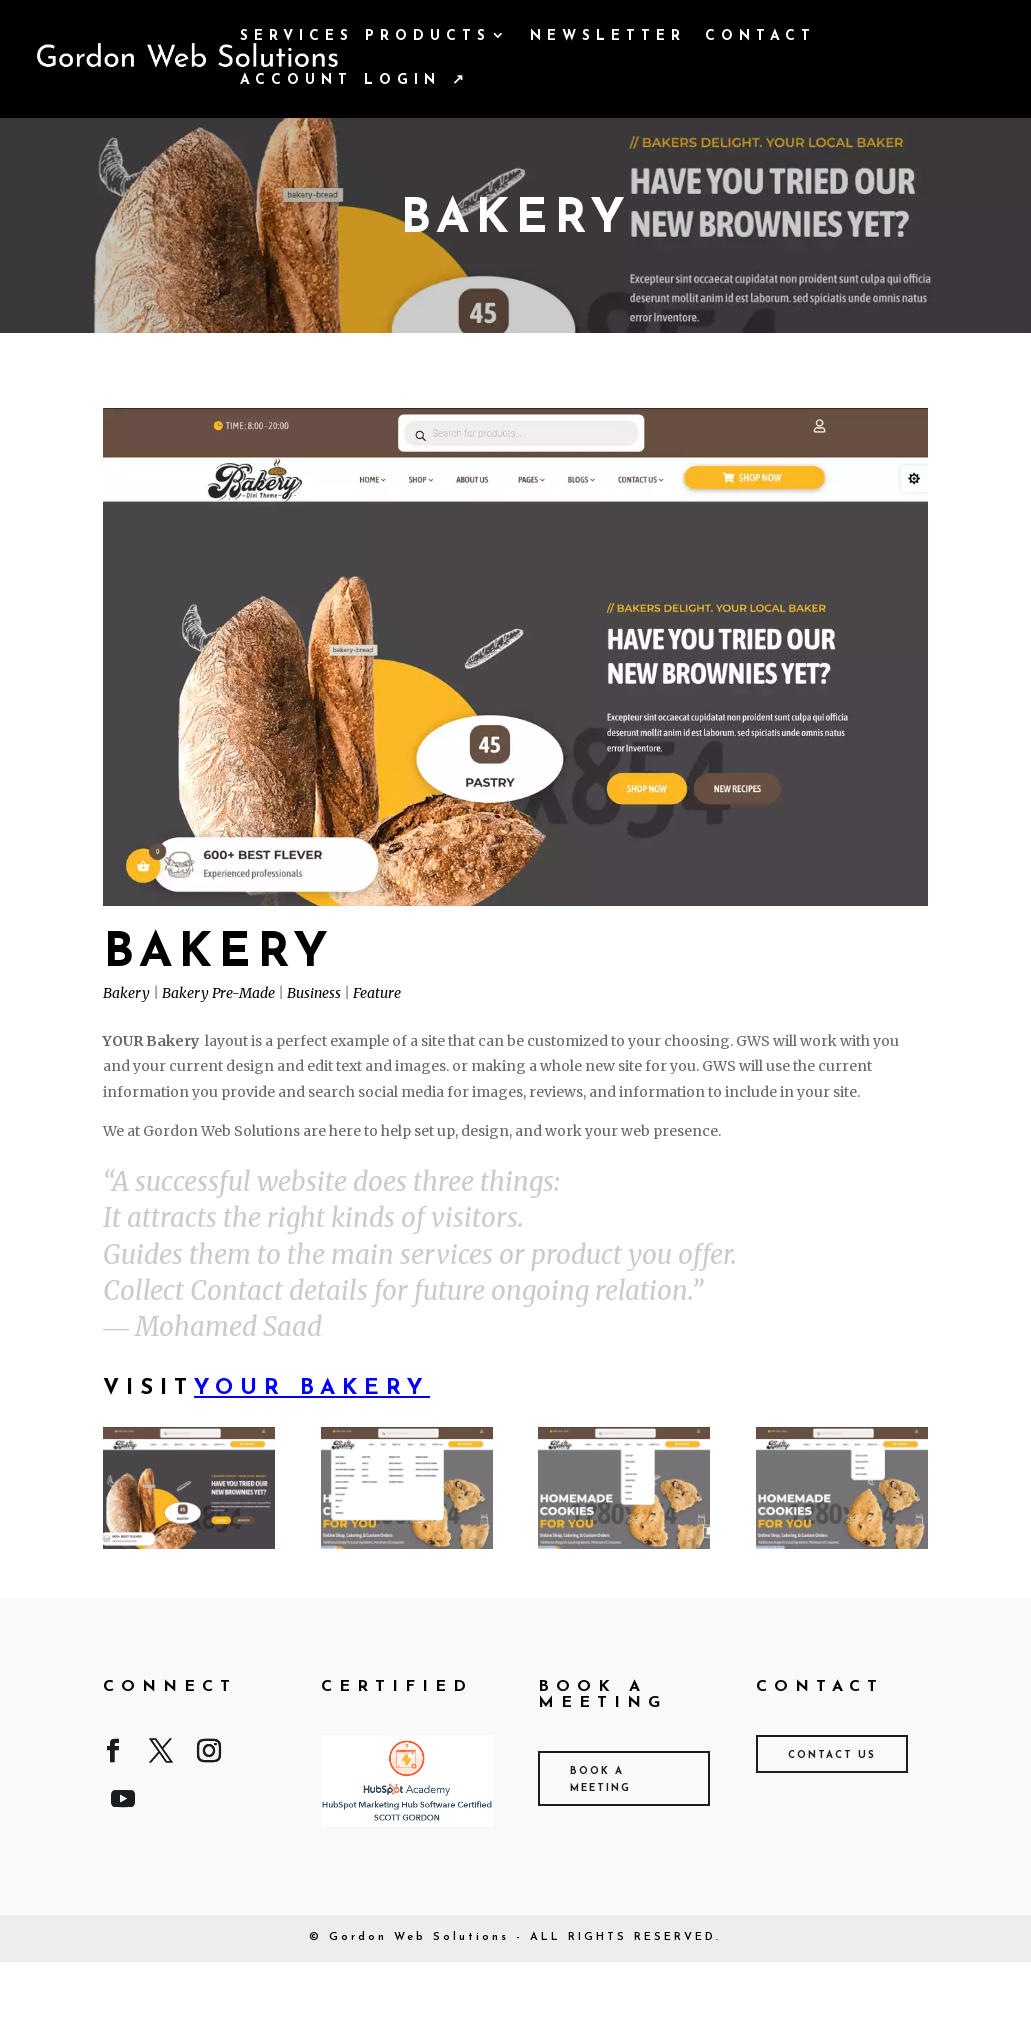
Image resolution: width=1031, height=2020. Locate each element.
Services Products (365, 37)
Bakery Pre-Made (218, 993)
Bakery (126, 993)
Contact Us (832, 1755)
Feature (377, 993)
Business (314, 993)
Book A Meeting (600, 1780)
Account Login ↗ (355, 81)
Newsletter (608, 37)
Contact (760, 37)
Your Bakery (312, 1388)
